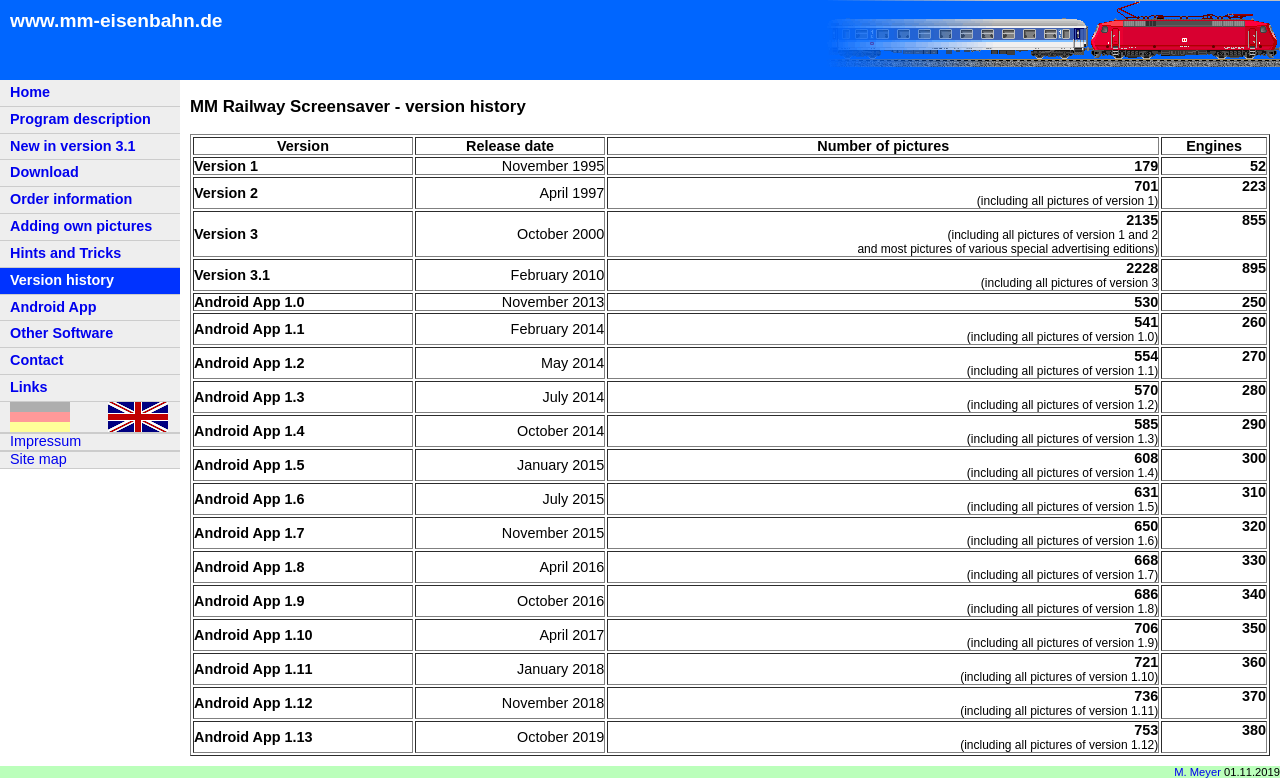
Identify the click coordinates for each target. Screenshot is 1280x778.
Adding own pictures (81, 226)
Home (30, 92)
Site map (38, 459)
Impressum (45, 441)
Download (44, 172)
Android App (53, 307)
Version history (62, 280)
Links (29, 387)
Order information (71, 199)
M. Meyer (1197, 772)
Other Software (61, 333)
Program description (80, 119)
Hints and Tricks (65, 253)
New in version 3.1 (73, 146)
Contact (37, 360)
